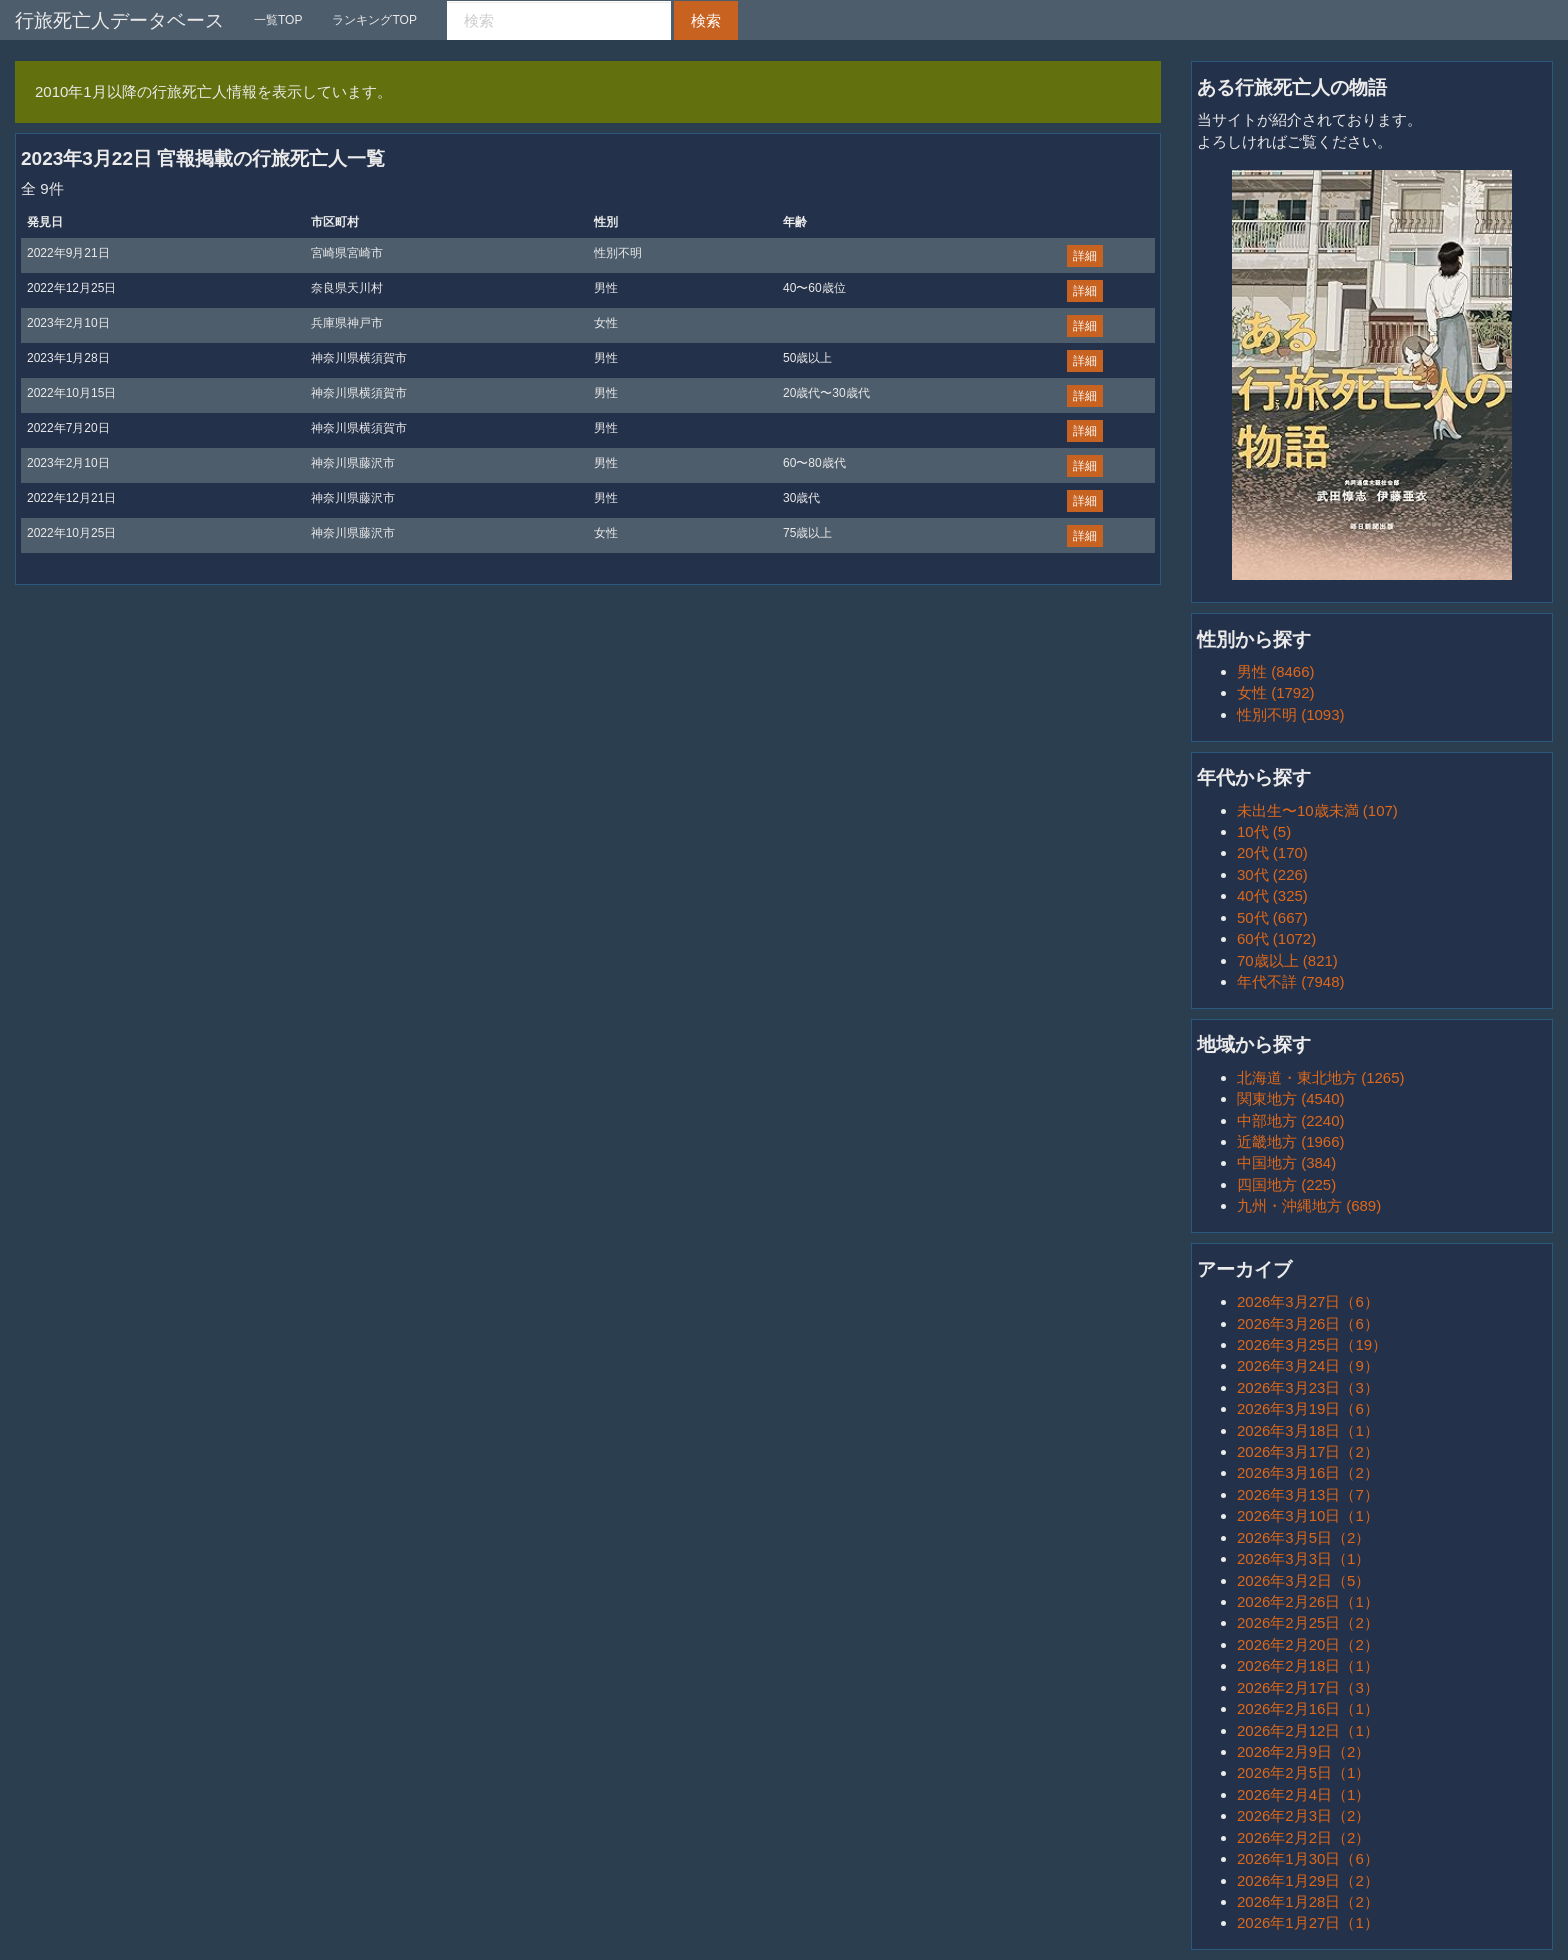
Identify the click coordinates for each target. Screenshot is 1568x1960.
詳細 (1085, 256)
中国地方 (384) (1286, 1162)
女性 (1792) (1276, 692)
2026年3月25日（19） (1312, 1344)
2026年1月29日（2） (1308, 1880)
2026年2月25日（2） (1308, 1622)
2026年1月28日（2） (1308, 1901)
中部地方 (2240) (1291, 1120)
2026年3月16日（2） (1308, 1472)
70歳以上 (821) (1287, 960)
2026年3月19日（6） (1308, 1408)
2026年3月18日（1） (1308, 1430)
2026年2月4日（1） (1303, 1794)
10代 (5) (1264, 831)
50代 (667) (1272, 917)
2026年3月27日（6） (1308, 1301)
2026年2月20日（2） (1308, 1644)
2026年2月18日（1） (1308, 1665)
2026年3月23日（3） (1308, 1387)
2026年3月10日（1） (1308, 1515)
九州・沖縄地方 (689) (1309, 1205)
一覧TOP (278, 20)
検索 (706, 20)
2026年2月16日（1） (1308, 1708)
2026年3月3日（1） (1303, 1558)
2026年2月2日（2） (1303, 1837)
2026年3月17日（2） (1308, 1451)
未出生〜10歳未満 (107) (1317, 810)
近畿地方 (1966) (1291, 1141)
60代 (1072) (1276, 938)
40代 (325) (1272, 895)
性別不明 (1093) (1291, 714)
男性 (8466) (1276, 671)
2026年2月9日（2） (1303, 1751)
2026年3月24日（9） (1308, 1365)
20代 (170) (1272, 852)
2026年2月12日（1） (1308, 1730)
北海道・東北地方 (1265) (1321, 1077)
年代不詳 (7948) (1291, 981)
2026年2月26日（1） (1308, 1601)
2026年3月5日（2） (1303, 1537)
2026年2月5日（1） (1303, 1772)
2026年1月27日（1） (1308, 1922)
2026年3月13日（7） (1308, 1494)
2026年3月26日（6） (1308, 1323)
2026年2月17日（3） (1308, 1687)
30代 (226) (1272, 874)
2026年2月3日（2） (1303, 1815)
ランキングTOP (374, 20)
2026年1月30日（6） (1308, 1858)
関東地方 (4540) (1291, 1098)
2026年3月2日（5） (1303, 1580)
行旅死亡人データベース (119, 20)
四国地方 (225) (1286, 1184)
